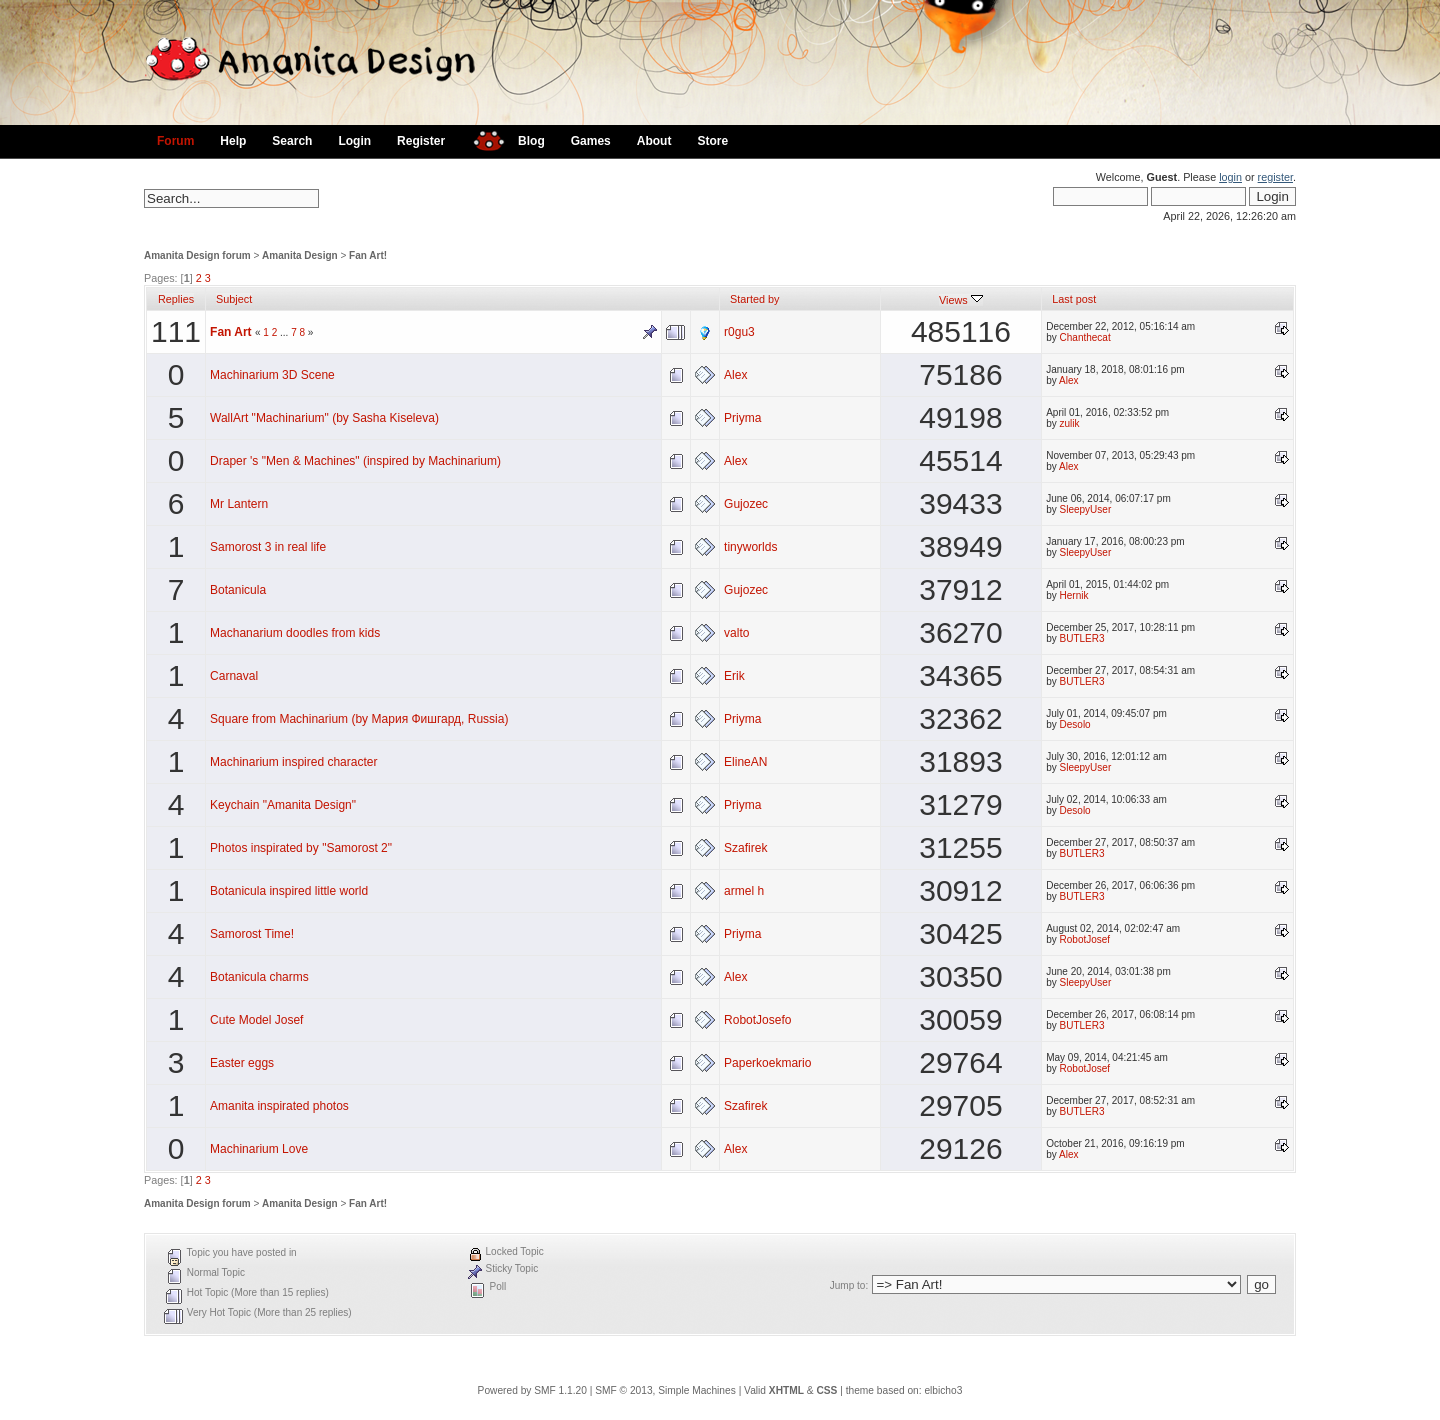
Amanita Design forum (197, 255)
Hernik (1074, 595)
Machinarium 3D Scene (272, 375)
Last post (1074, 299)
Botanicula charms (259, 977)
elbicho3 (943, 1390)
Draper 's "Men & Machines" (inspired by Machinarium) (355, 461)
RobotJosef (1085, 939)
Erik (734, 676)
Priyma (742, 418)
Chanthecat (1085, 337)
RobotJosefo (757, 1020)
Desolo (1075, 724)
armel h (744, 891)
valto (736, 633)
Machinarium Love (259, 1149)
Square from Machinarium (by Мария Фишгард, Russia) (359, 719)
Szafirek (745, 848)
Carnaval (234, 676)
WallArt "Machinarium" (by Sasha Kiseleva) (324, 418)
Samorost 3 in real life (268, 547)
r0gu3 (739, 332)
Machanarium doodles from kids (295, 633)
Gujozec (746, 504)
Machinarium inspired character (293, 762)
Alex (735, 375)
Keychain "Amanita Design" (283, 805)
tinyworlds (750, 547)
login (1230, 177)
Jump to (848, 1285)
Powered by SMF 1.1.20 (532, 1390)
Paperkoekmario (767, 1063)
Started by (754, 299)
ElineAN (745, 762)
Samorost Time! (252, 934)
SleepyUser (1086, 509)
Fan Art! (368, 255)
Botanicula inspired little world (289, 891)
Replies (176, 299)
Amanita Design (300, 255)
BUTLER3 (1082, 638)
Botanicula (238, 590)
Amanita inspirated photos (279, 1106)
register (1275, 177)
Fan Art (231, 332)
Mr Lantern (239, 504)
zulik (1070, 423)
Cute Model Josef (256, 1020)
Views (961, 300)
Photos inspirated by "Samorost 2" (301, 848)
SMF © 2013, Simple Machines (665, 1390)
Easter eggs (242, 1063)
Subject (234, 299)
